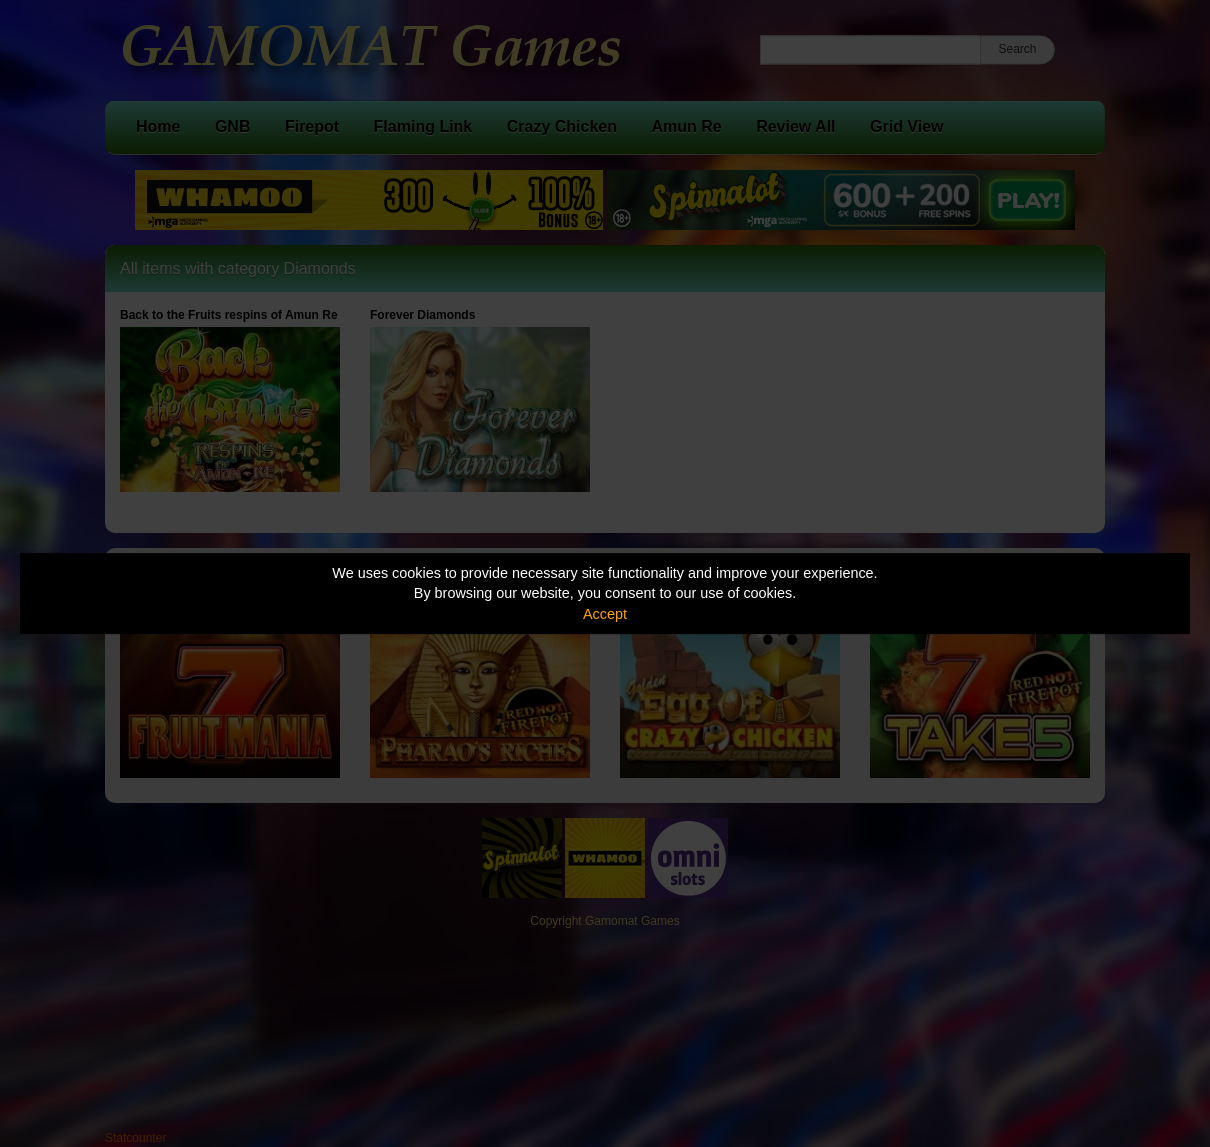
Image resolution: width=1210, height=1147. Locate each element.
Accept (605, 614)
